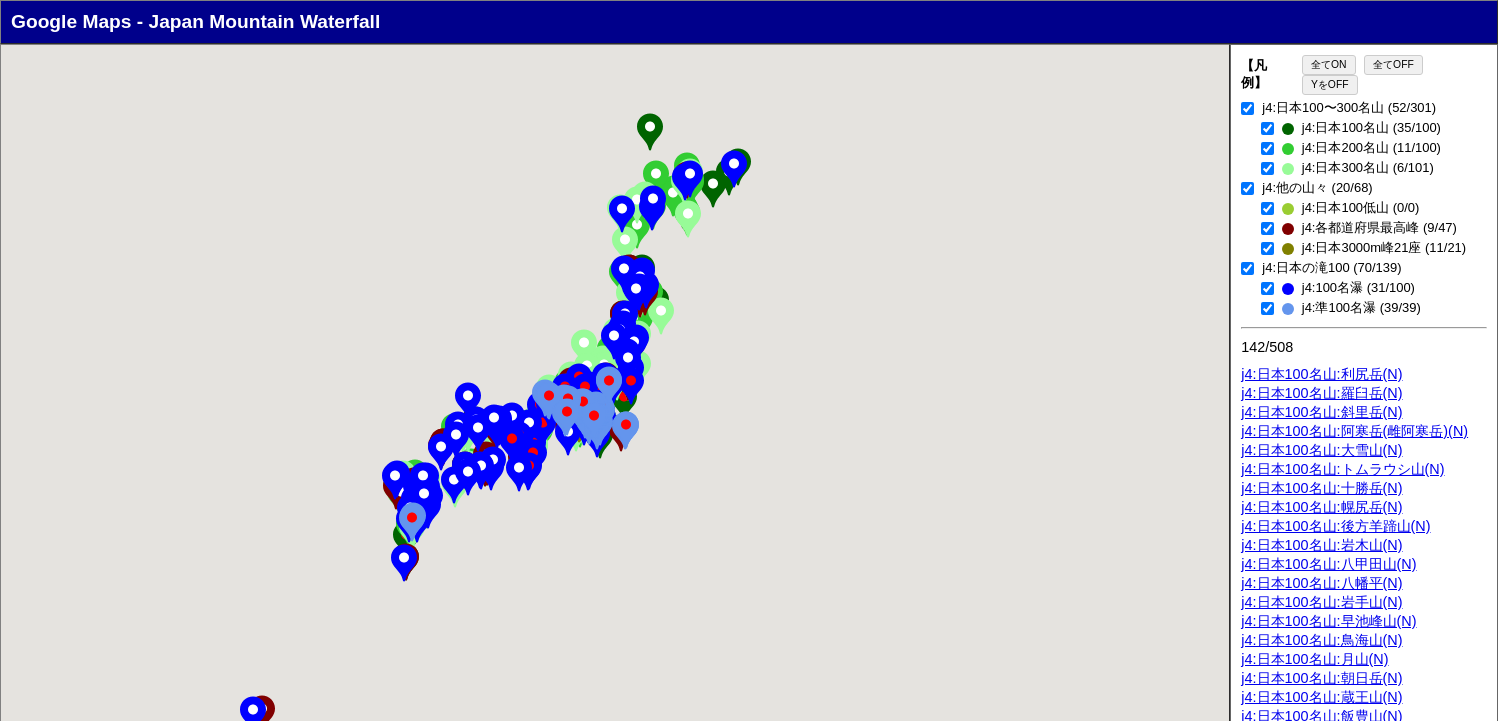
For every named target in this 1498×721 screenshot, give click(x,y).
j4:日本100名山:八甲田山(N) (1328, 564)
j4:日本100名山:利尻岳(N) (1321, 374)
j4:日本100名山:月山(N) (1314, 659)
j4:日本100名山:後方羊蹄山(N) (1335, 526)
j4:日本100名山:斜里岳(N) (1321, 412)
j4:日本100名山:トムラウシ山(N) (1342, 469)
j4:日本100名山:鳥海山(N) (1321, 640)
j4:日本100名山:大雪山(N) (1321, 450)
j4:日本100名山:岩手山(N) (1321, 602)
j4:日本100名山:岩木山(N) (1321, 545)
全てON (1329, 64)
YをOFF (1330, 84)
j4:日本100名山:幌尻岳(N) (1321, 507)
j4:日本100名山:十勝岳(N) (1321, 488)
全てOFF (1393, 64)
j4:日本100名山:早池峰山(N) (1328, 621)
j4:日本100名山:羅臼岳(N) (1321, 393)
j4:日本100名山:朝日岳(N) (1321, 678)
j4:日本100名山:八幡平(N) (1321, 583)
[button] (650, 132)
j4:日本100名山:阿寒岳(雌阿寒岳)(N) (1354, 431)
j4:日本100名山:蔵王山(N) (1321, 697)
